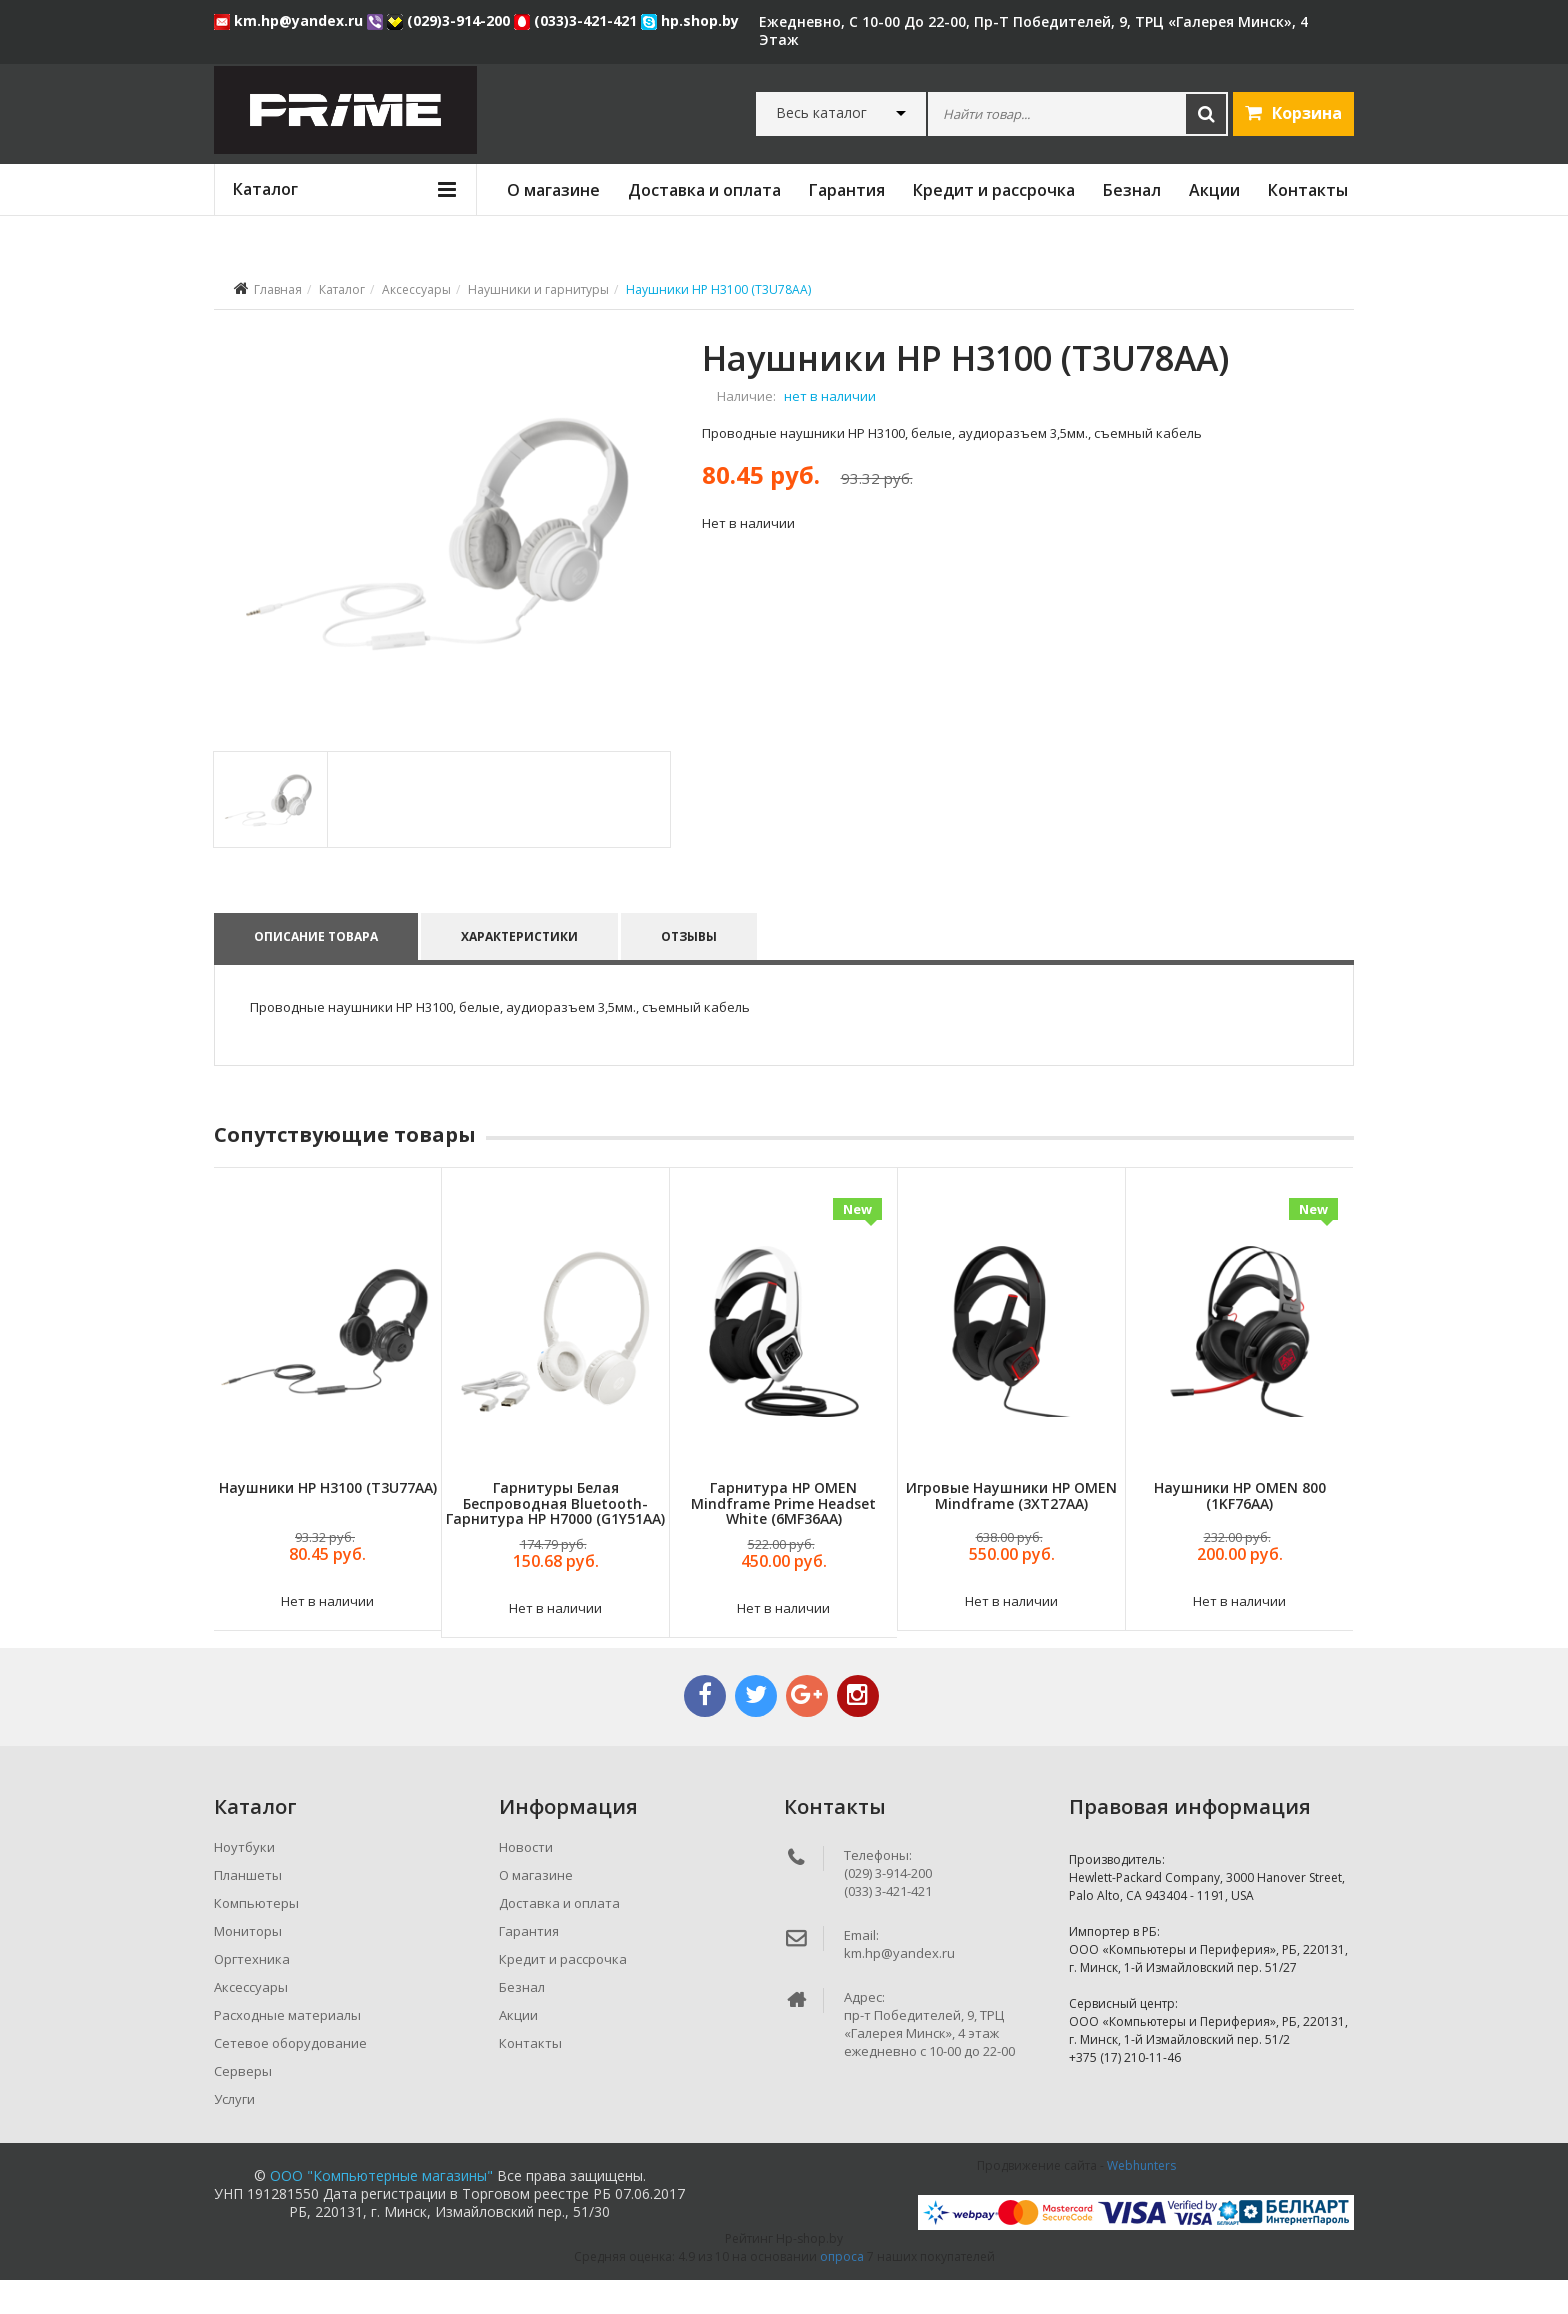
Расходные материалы (287, 2049)
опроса (842, 2290)
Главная (278, 289)
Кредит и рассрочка (994, 190)
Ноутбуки (244, 1881)
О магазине (553, 190)
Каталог (342, 289)
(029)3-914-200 (450, 20)
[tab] (269, 833)
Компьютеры (256, 1937)
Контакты (1308, 190)
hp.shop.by (690, 20)
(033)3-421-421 (577, 20)
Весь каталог (821, 113)
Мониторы (248, 1965)
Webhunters (1141, 2199)
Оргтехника (252, 1993)
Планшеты (248, 1909)
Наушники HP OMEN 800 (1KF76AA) (1240, 1530)
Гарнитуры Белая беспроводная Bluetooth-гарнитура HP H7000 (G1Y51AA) (555, 1538)
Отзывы (691, 970)
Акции (1214, 190)
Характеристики (520, 970)
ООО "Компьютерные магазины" (381, 2209)
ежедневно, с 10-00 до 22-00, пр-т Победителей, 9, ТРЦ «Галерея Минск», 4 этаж (1033, 30)
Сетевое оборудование (290, 2077)
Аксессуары (416, 289)
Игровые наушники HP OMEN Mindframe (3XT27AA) (1011, 1530)
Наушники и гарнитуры (538, 289)
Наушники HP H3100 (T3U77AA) (328, 1522)
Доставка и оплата (704, 190)
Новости (526, 1881)
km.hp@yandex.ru (290, 20)
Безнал (1132, 190)
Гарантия (847, 190)
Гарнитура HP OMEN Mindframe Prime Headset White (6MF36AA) (783, 1538)
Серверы (243, 2105)
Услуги (234, 2133)
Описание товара (316, 970)
